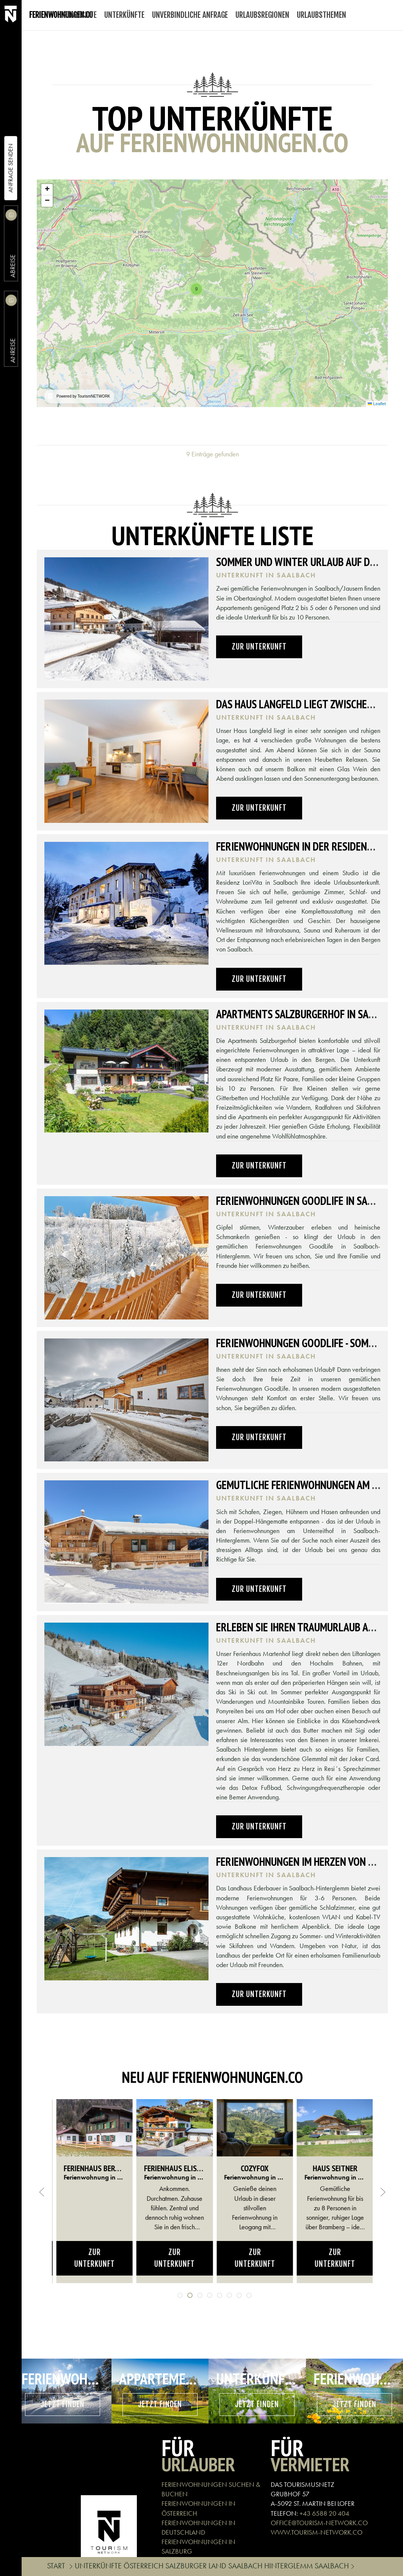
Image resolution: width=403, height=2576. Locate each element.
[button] (196, 289)
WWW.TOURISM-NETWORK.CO (316, 2532)
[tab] (180, 2295)
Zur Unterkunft (259, 646)
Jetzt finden (63, 2404)
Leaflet (377, 403)
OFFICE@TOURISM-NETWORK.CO (319, 2522)
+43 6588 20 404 (324, 2513)
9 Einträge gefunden (212, 454)
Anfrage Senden (10, 168)
